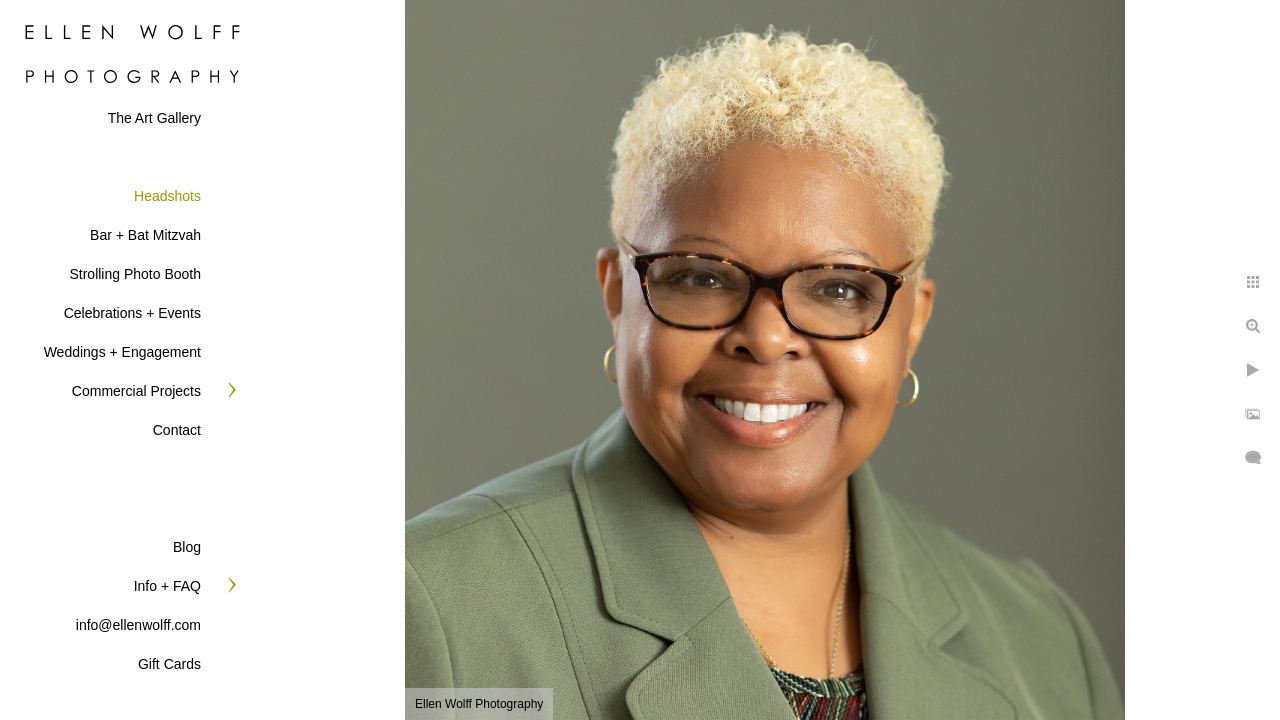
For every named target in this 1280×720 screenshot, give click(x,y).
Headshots (167, 196)
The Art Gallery (154, 118)
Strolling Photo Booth (135, 274)
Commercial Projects (136, 391)
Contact (177, 430)
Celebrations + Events (132, 313)
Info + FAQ (167, 586)
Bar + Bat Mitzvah (145, 235)
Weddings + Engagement (122, 352)
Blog (187, 547)
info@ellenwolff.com (138, 625)
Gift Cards (169, 664)
